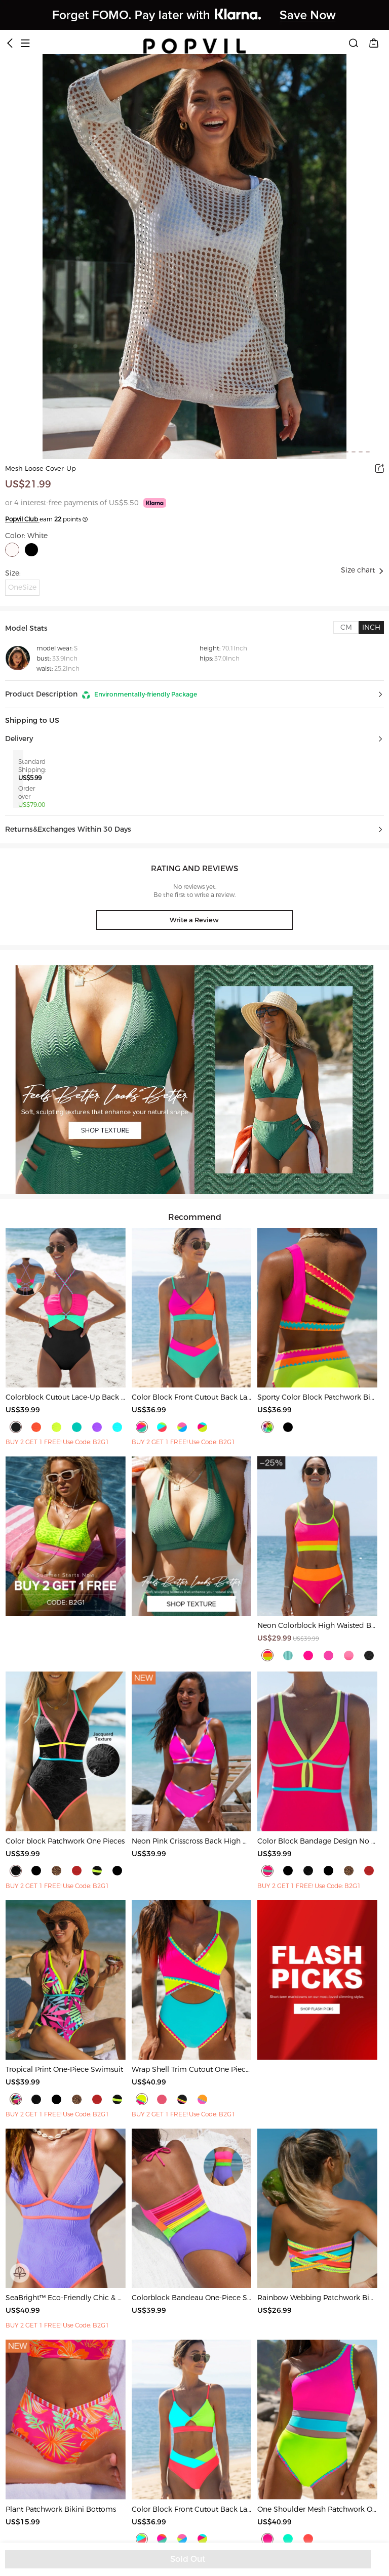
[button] (194, 694)
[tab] (346, 627)
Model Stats (26, 628)
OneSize (22, 587)
